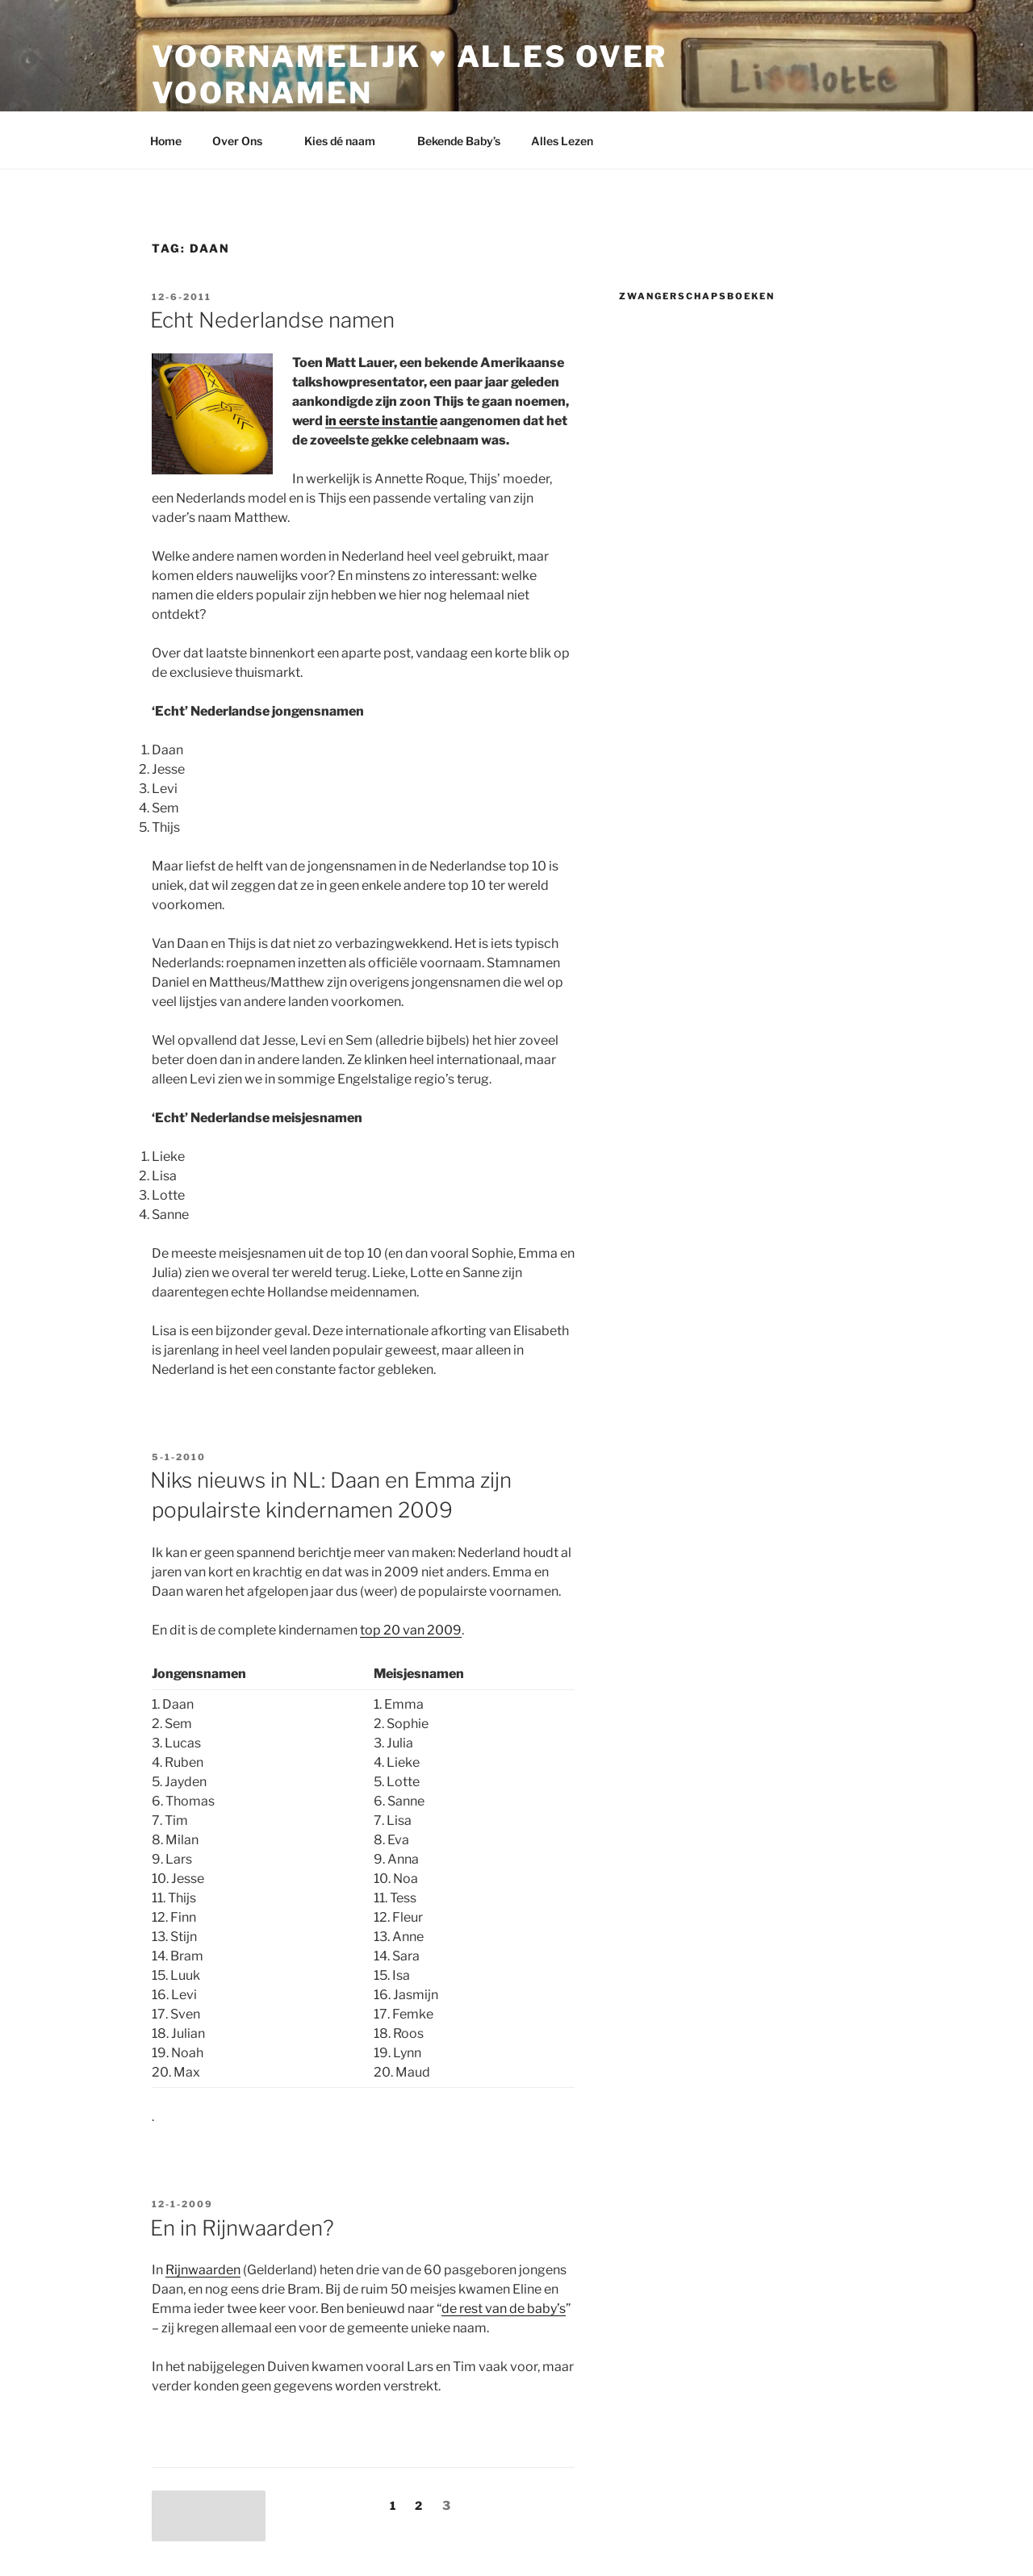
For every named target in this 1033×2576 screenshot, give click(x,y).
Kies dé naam (347, 141)
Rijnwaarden (202, 2269)
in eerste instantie (381, 420)
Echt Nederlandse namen (272, 319)
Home (166, 141)
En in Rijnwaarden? (242, 2227)
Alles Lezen (570, 141)
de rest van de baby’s (503, 2308)
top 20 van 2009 (411, 1630)
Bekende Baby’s (458, 141)
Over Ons (245, 141)
